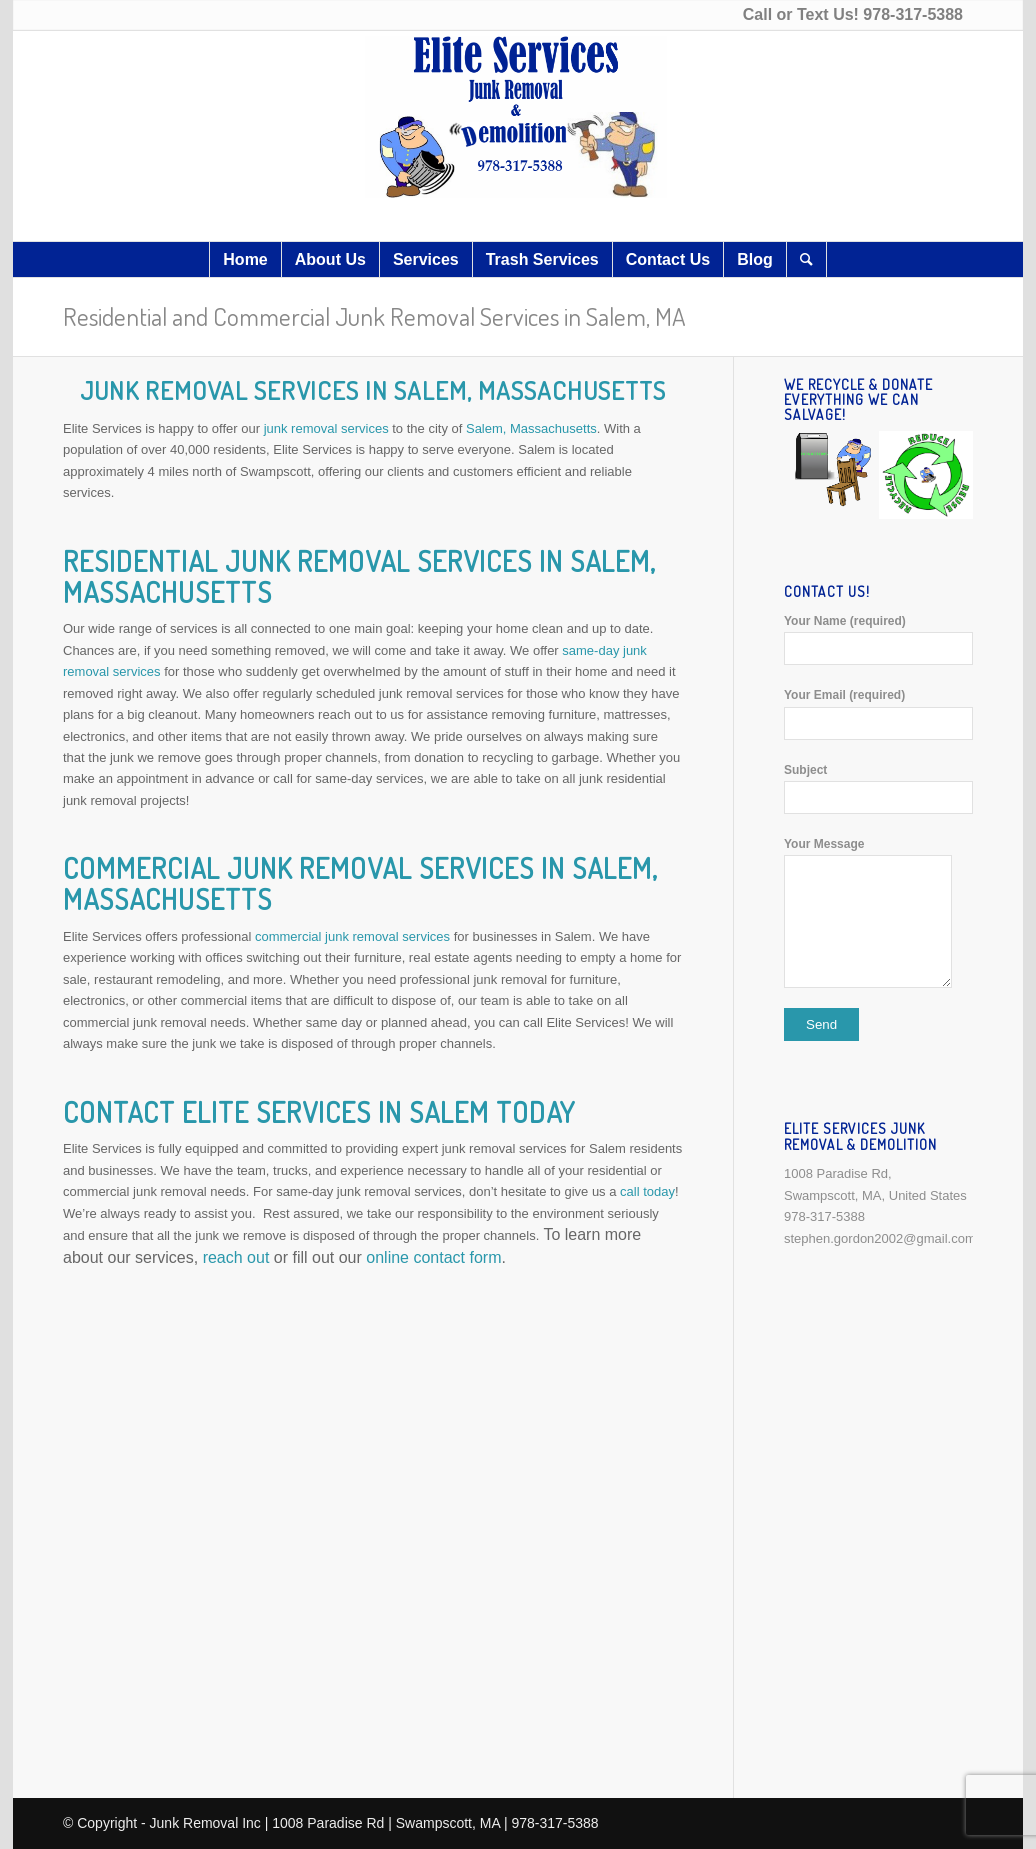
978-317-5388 (913, 14)
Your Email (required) (878, 713)
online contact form (433, 1257)
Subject (878, 788)
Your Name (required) (878, 639)
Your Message (878, 912)
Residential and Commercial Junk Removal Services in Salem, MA (374, 316)
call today (647, 1191)
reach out (236, 1257)
